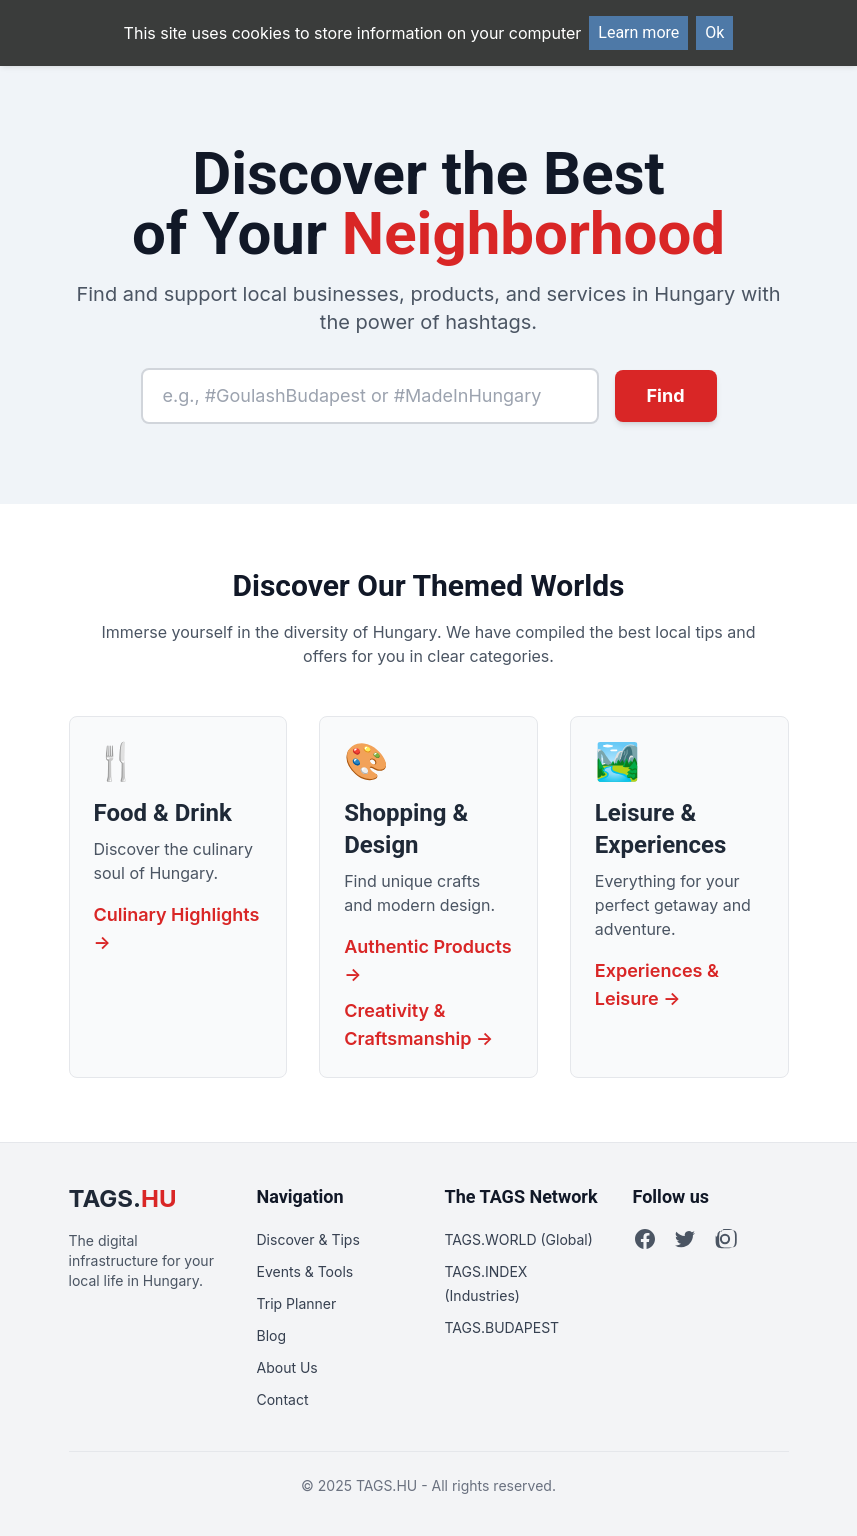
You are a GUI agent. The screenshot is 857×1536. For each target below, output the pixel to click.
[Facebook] (645, 1239)
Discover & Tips (308, 1239)
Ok (714, 32)
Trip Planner (297, 1303)
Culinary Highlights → (177, 928)
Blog (272, 1335)
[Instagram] (725, 1239)
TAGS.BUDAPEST (502, 1327)
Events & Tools (305, 1271)
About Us (287, 1367)
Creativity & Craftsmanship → (418, 1024)
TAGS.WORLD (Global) (519, 1239)
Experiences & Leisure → (657, 984)
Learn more (638, 32)
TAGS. (123, 1198)
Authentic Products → (427, 960)
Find (666, 395)
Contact (283, 1399)
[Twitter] (685, 1239)
